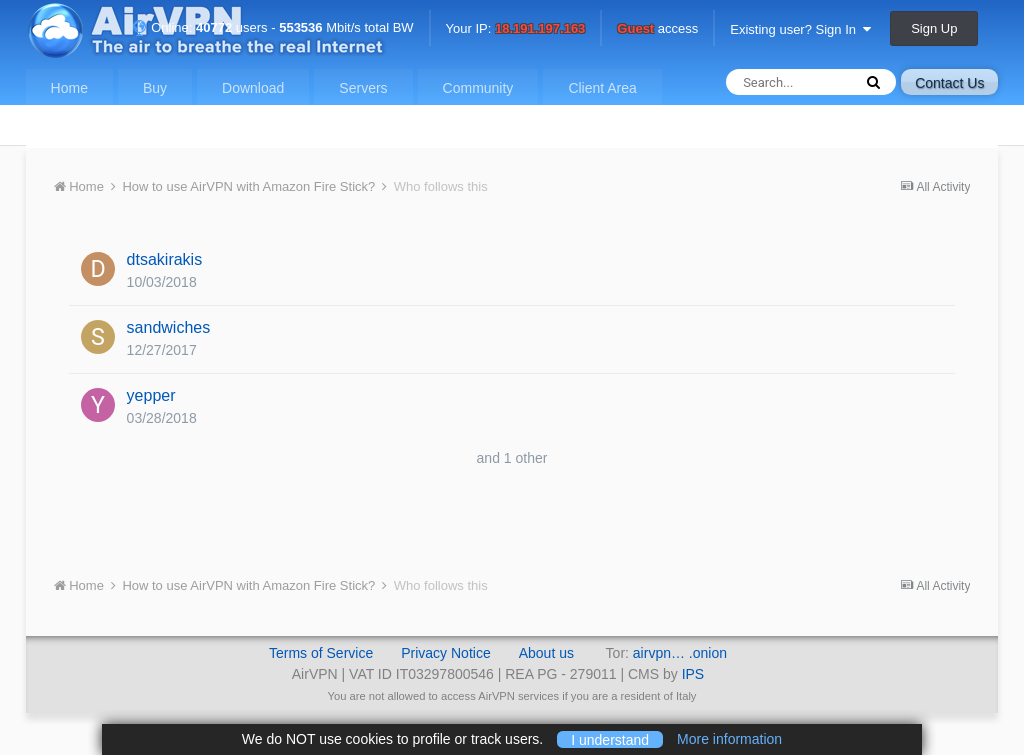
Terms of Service (321, 653)
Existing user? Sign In (800, 29)
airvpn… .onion (680, 653)
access (657, 29)
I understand (610, 739)
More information (729, 739)
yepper (151, 395)
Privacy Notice (445, 653)
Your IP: (516, 29)
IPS (693, 674)
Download (253, 88)
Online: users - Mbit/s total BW (273, 27)
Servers (363, 88)
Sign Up (934, 28)
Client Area (602, 88)
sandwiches (169, 327)
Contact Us (949, 83)
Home (69, 88)
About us (546, 653)
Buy (155, 88)
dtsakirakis (165, 259)
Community (478, 88)
